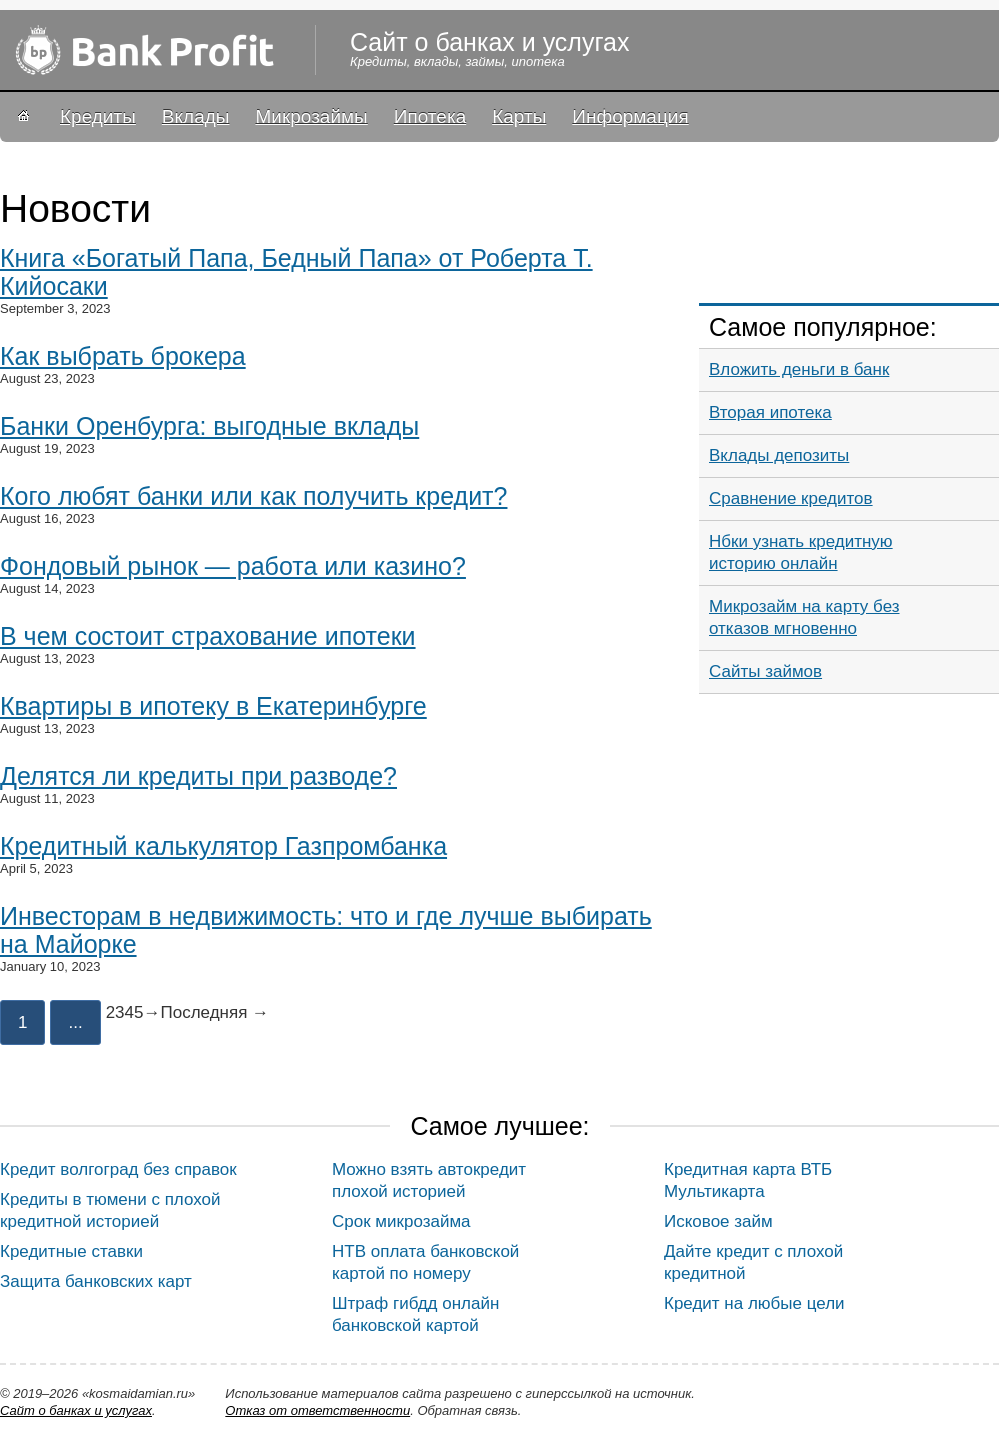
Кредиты (98, 116)
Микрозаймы (311, 116)
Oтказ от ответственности (317, 1410)
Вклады (196, 116)
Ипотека (430, 116)
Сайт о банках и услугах (76, 1410)
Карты (519, 116)
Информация (630, 116)
